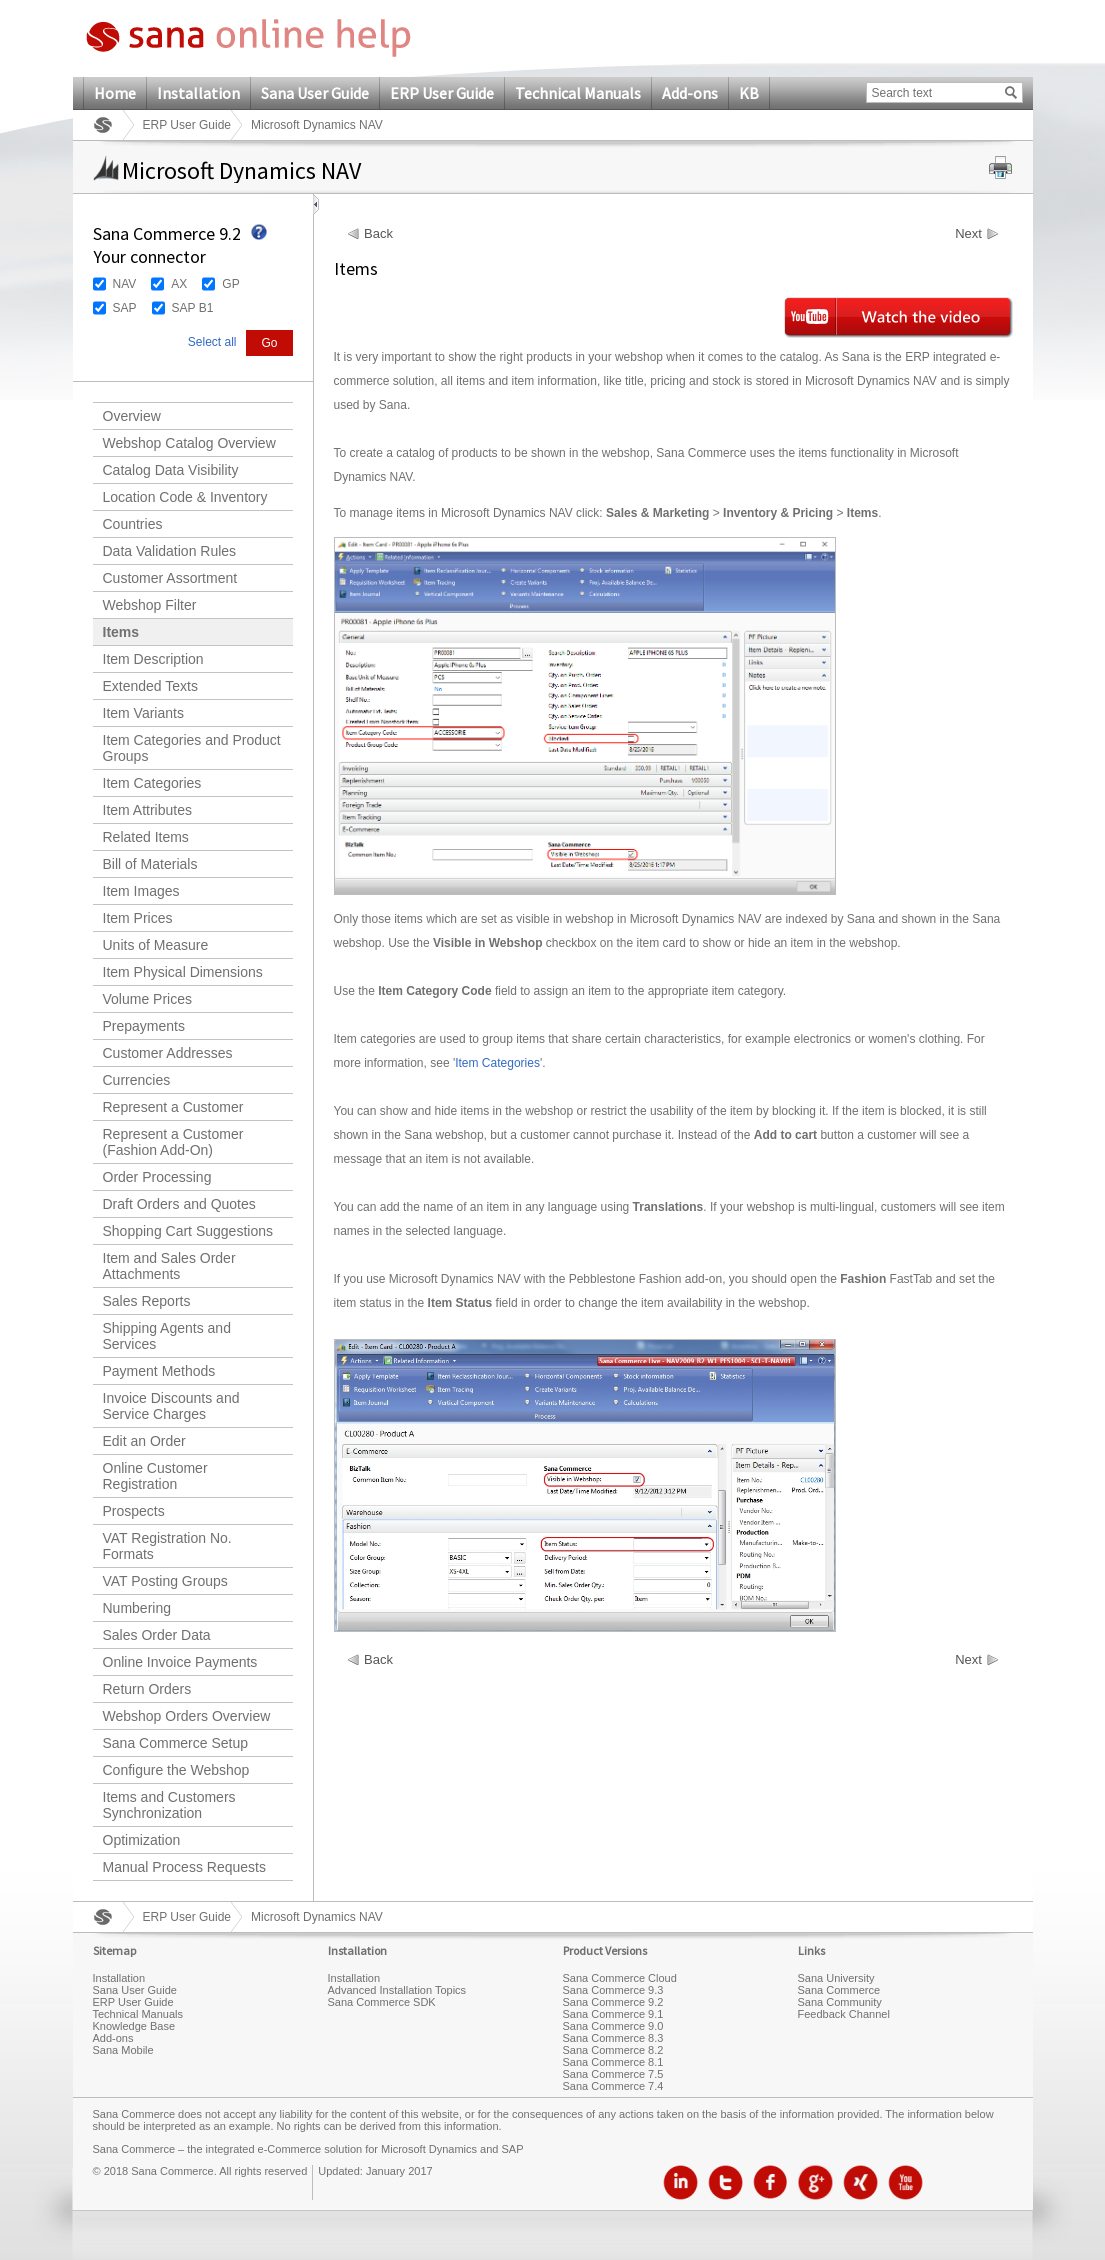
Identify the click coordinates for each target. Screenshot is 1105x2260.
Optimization (142, 1840)
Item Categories (152, 783)
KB (749, 93)
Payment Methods (159, 1371)
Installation (198, 93)
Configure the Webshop (176, 1770)
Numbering (137, 1608)
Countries (133, 524)
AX (179, 284)
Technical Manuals (578, 93)
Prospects (134, 1511)
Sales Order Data (157, 1635)
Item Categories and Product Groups (192, 748)
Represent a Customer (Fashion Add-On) (173, 1142)
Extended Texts (150, 686)
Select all (212, 342)
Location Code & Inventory (185, 497)
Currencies (137, 1080)
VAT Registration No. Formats (167, 1546)
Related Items (146, 837)
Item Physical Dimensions (183, 972)
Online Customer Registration (155, 1476)
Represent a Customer (173, 1107)
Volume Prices (147, 999)
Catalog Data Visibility (171, 470)
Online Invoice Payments (180, 1662)
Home (115, 93)
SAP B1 (193, 308)
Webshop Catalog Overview (189, 443)
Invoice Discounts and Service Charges (171, 1406)
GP (230, 284)
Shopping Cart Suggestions (188, 1231)
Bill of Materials (150, 864)
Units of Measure (156, 945)
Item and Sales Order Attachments (169, 1266)
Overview (132, 416)
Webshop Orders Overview (187, 1716)
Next (968, 234)
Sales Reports (147, 1301)
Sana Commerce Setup (176, 1743)
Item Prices (138, 918)
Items (121, 632)
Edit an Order (144, 1441)
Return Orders (147, 1689)
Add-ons (690, 93)
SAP (125, 308)
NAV (125, 284)
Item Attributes (147, 810)
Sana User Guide (315, 93)
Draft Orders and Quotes (179, 1204)
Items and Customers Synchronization (169, 1805)
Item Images (141, 891)
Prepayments (144, 1026)
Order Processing (157, 1177)
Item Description (153, 659)
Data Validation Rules (170, 551)
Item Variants (143, 713)
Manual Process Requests (184, 1867)
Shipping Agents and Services (167, 1336)
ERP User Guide (442, 93)
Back (378, 234)
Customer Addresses (168, 1053)
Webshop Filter (150, 605)
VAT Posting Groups (165, 1581)
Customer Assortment (170, 578)
